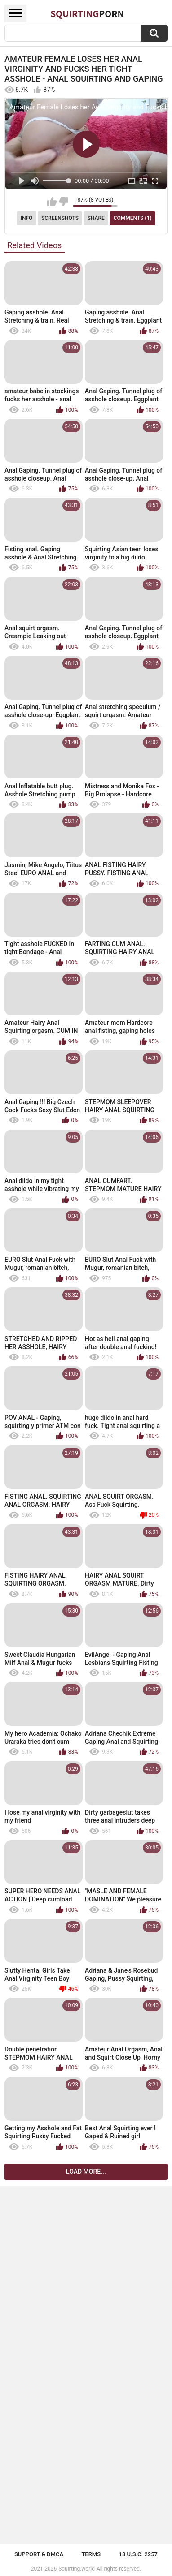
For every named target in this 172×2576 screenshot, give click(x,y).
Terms (91, 2554)
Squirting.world (76, 2569)
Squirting (87, 13)
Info (27, 218)
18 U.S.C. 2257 (138, 2554)
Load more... (86, 2171)
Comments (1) (133, 218)
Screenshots (60, 218)
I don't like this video (63, 201)
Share (96, 218)
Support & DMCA (38, 2554)
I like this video (52, 201)
